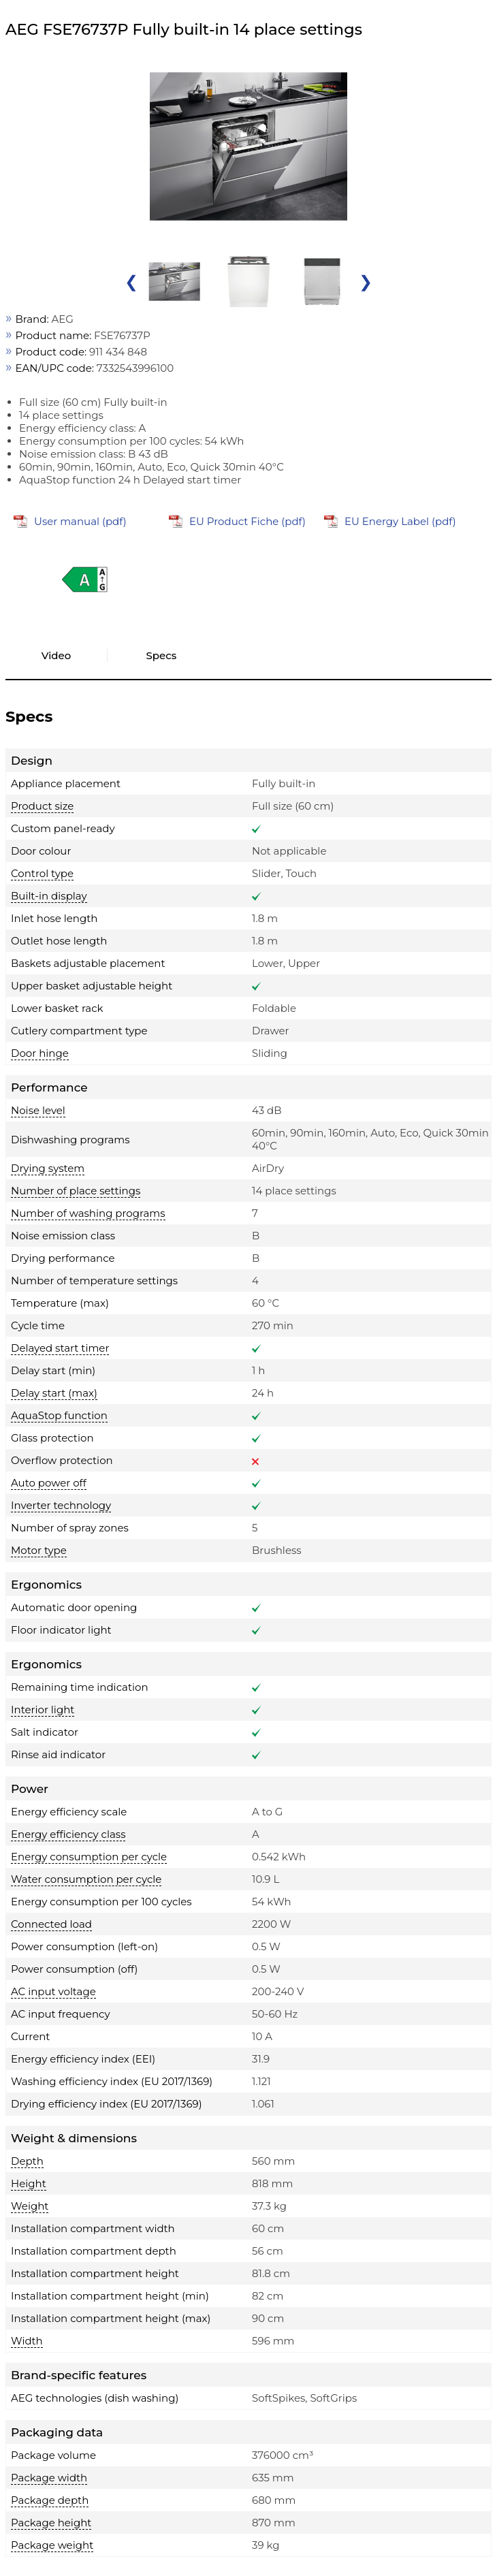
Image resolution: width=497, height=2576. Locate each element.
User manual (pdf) (80, 521)
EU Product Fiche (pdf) (247, 521)
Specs (161, 655)
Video (56, 655)
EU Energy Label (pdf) (400, 521)
